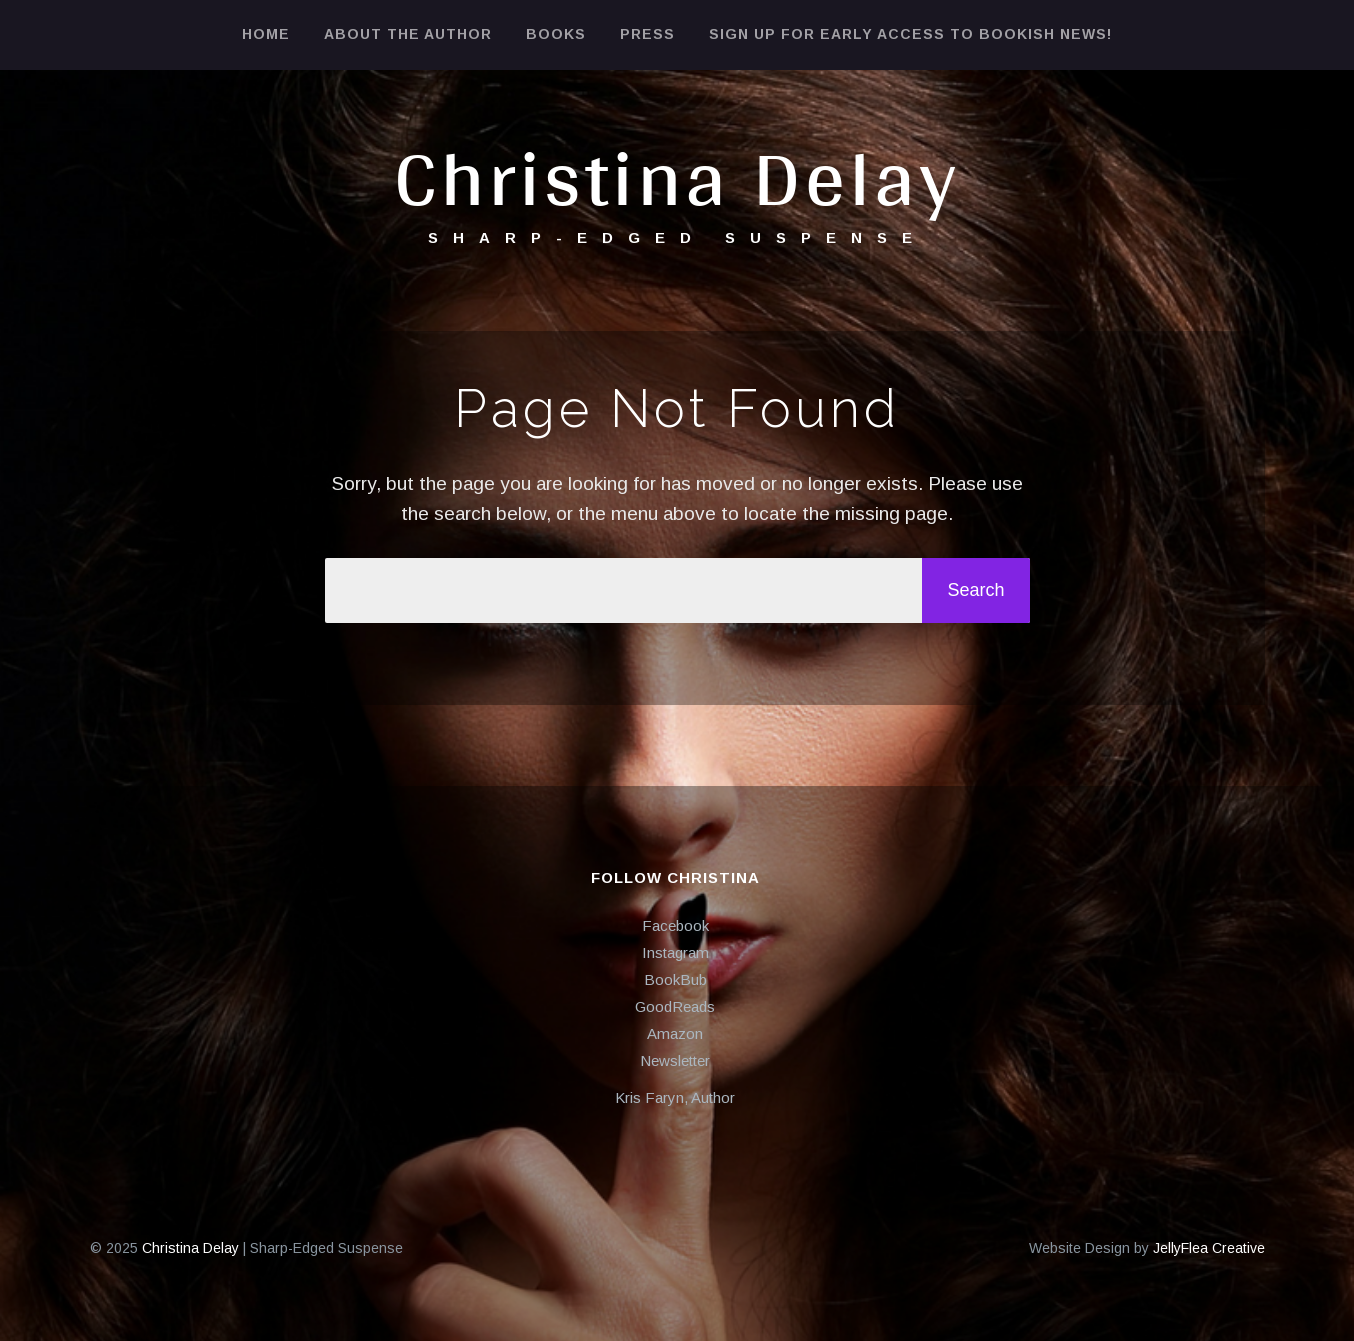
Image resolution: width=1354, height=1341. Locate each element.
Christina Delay (677, 176)
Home (266, 34)
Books (556, 34)
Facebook (675, 925)
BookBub (675, 979)
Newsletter (675, 1060)
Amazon (675, 1033)
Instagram (675, 952)
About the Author (408, 34)
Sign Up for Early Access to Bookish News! (910, 34)
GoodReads (675, 1006)
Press (647, 34)
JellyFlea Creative (1209, 1248)
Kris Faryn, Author (675, 1097)
